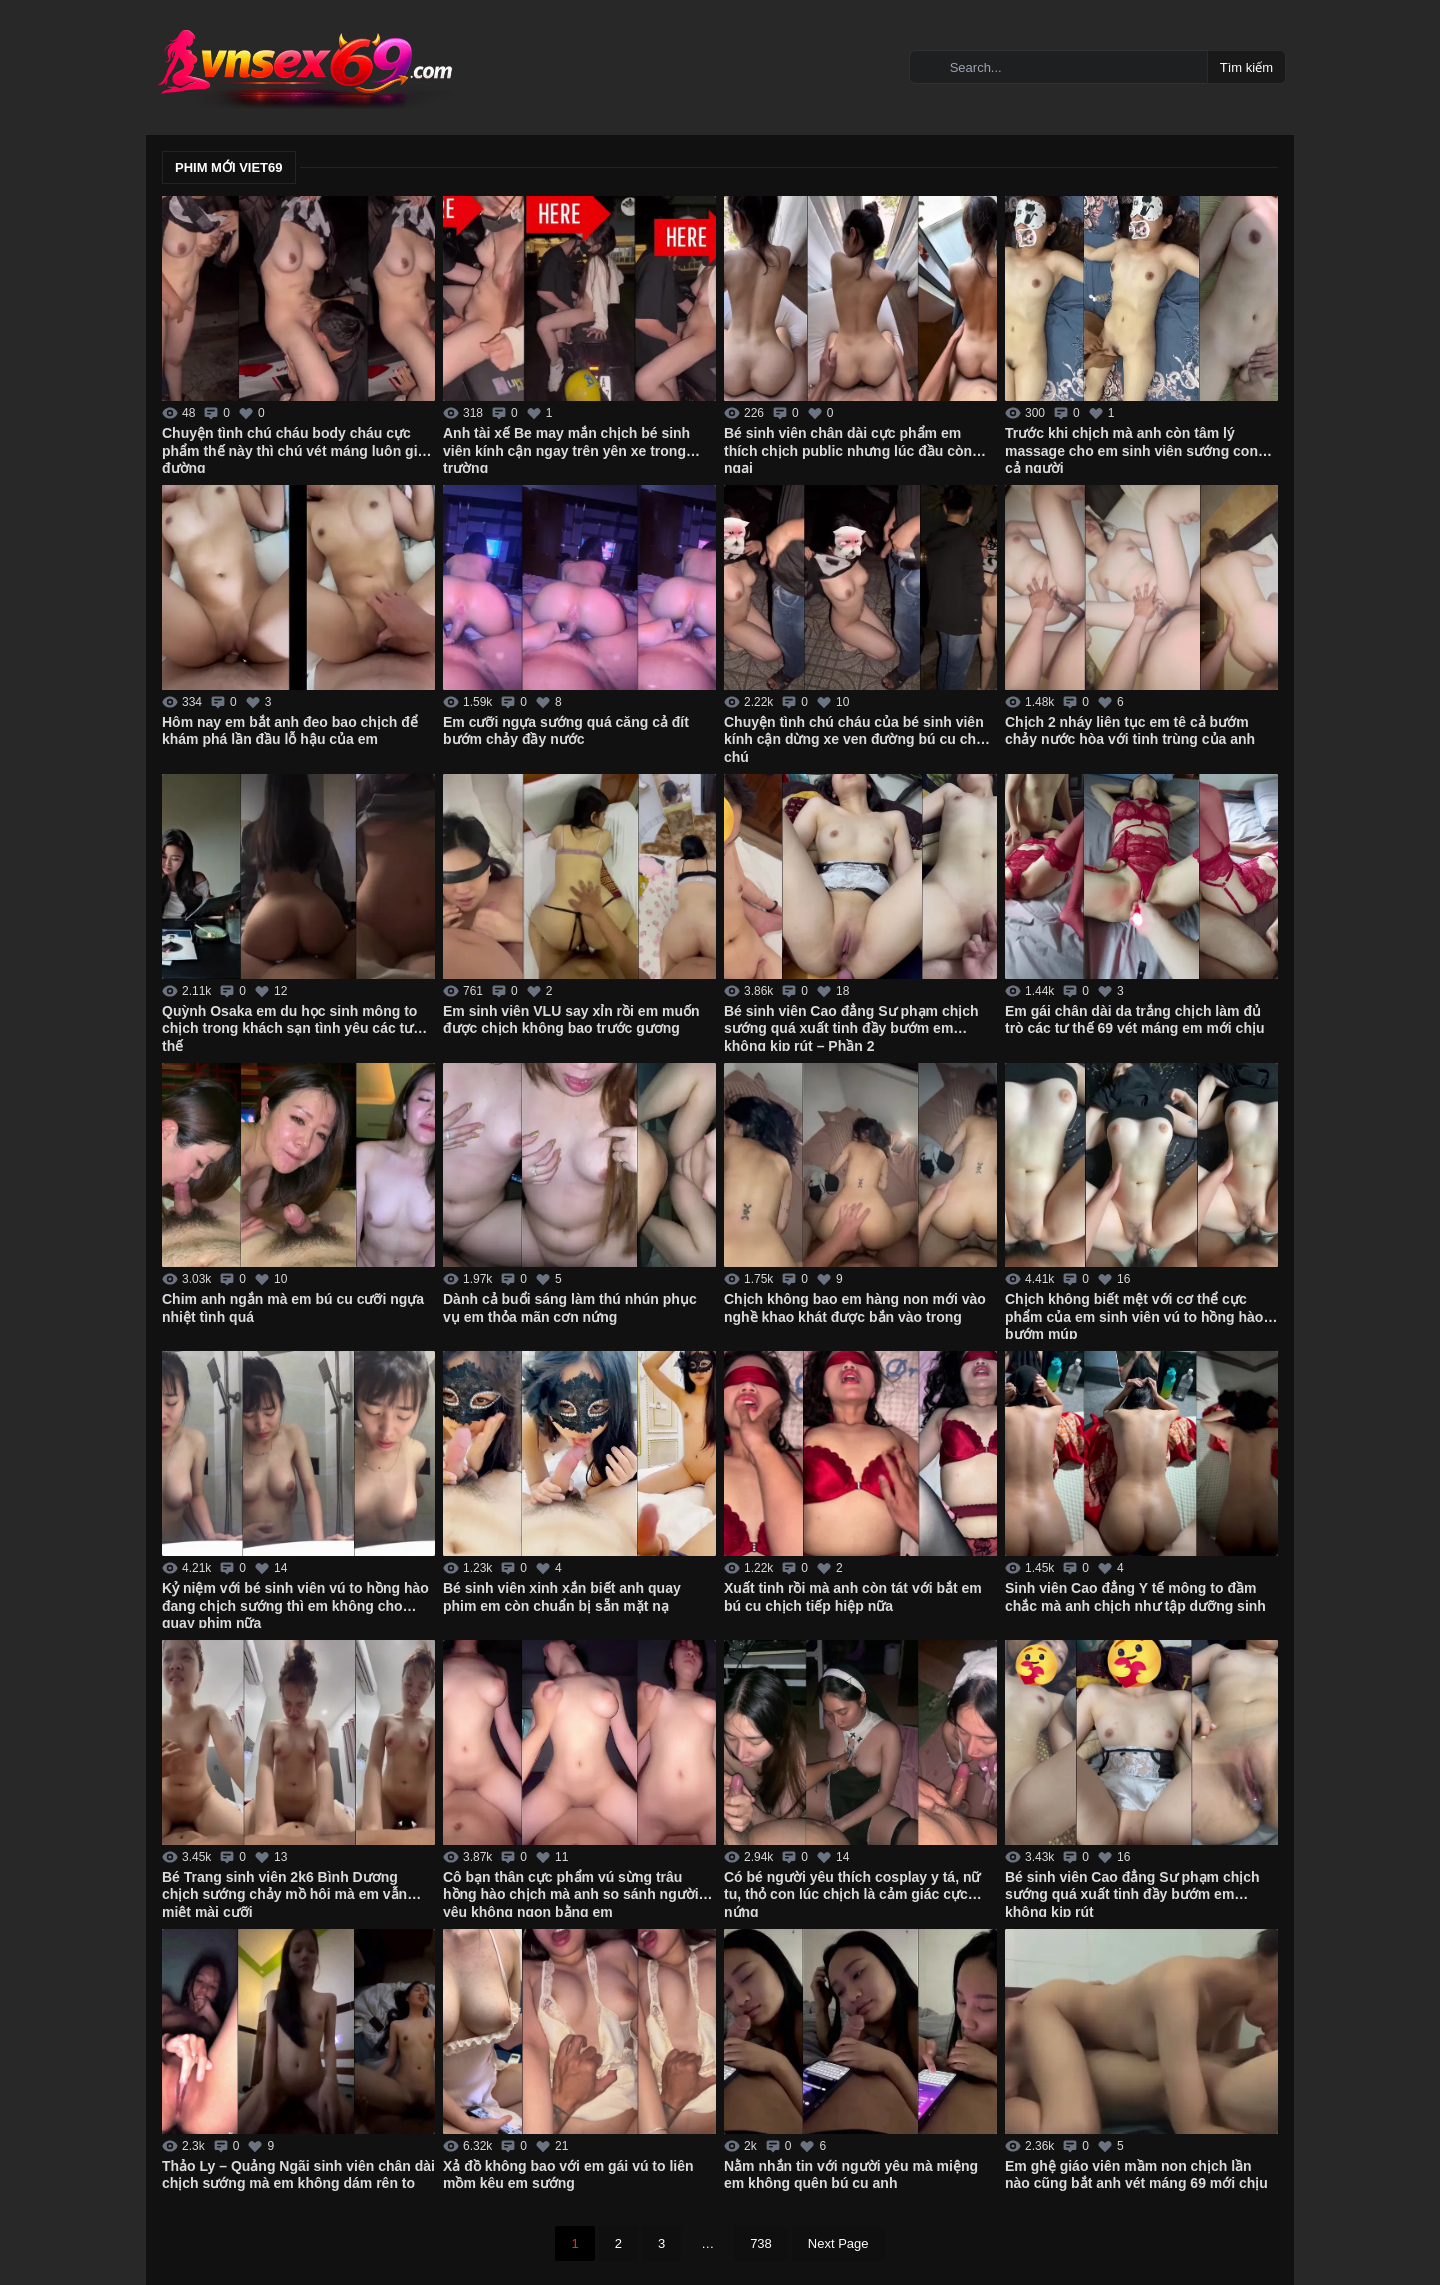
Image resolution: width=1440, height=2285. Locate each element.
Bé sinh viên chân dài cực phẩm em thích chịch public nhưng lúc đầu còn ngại (848, 449)
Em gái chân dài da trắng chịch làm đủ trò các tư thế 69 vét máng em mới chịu (1135, 1020)
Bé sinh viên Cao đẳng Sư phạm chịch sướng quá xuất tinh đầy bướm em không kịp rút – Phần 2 (851, 1027)
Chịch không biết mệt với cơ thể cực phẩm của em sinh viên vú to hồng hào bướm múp (1134, 1315)
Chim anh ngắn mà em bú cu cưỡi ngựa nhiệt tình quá (293, 1308)
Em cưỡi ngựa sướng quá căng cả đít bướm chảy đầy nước (566, 731)
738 (761, 2243)
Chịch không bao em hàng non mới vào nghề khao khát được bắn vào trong (855, 1308)
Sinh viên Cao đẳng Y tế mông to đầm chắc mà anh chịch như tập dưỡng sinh (1135, 1597)
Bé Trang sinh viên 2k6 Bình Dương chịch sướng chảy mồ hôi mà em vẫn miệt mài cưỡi (284, 1893)
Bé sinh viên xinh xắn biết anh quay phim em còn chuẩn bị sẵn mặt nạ (562, 1597)
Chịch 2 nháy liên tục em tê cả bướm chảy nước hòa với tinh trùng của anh (1130, 731)
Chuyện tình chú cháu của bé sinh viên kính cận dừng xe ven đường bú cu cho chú (854, 738)
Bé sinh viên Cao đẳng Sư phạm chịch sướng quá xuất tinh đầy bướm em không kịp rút (1132, 1893)
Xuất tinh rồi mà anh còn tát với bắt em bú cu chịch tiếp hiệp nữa (853, 1597)
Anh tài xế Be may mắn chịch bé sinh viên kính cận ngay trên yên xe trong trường (566, 449)
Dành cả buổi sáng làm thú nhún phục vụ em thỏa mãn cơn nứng (570, 1308)
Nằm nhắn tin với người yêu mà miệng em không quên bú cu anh (851, 2175)
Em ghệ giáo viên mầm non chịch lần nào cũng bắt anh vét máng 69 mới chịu (1136, 2175)
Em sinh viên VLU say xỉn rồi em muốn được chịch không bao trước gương (571, 1020)
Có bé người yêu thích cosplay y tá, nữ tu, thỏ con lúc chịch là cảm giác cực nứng (852, 1893)
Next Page (838, 2243)
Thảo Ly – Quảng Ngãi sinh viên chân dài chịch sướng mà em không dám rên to (298, 2175)
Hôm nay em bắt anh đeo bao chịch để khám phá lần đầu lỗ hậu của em (290, 731)
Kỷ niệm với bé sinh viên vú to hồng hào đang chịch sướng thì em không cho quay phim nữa (295, 1604)
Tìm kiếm (1246, 67)
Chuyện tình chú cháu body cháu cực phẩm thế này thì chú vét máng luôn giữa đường (298, 449)
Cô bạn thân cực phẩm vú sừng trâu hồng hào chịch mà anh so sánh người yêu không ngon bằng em (571, 1893)
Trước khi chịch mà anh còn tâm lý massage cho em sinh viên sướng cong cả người (1136, 449)
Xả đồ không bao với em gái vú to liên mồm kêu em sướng (568, 2175)
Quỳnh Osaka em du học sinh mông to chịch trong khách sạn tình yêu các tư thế (289, 1027)
